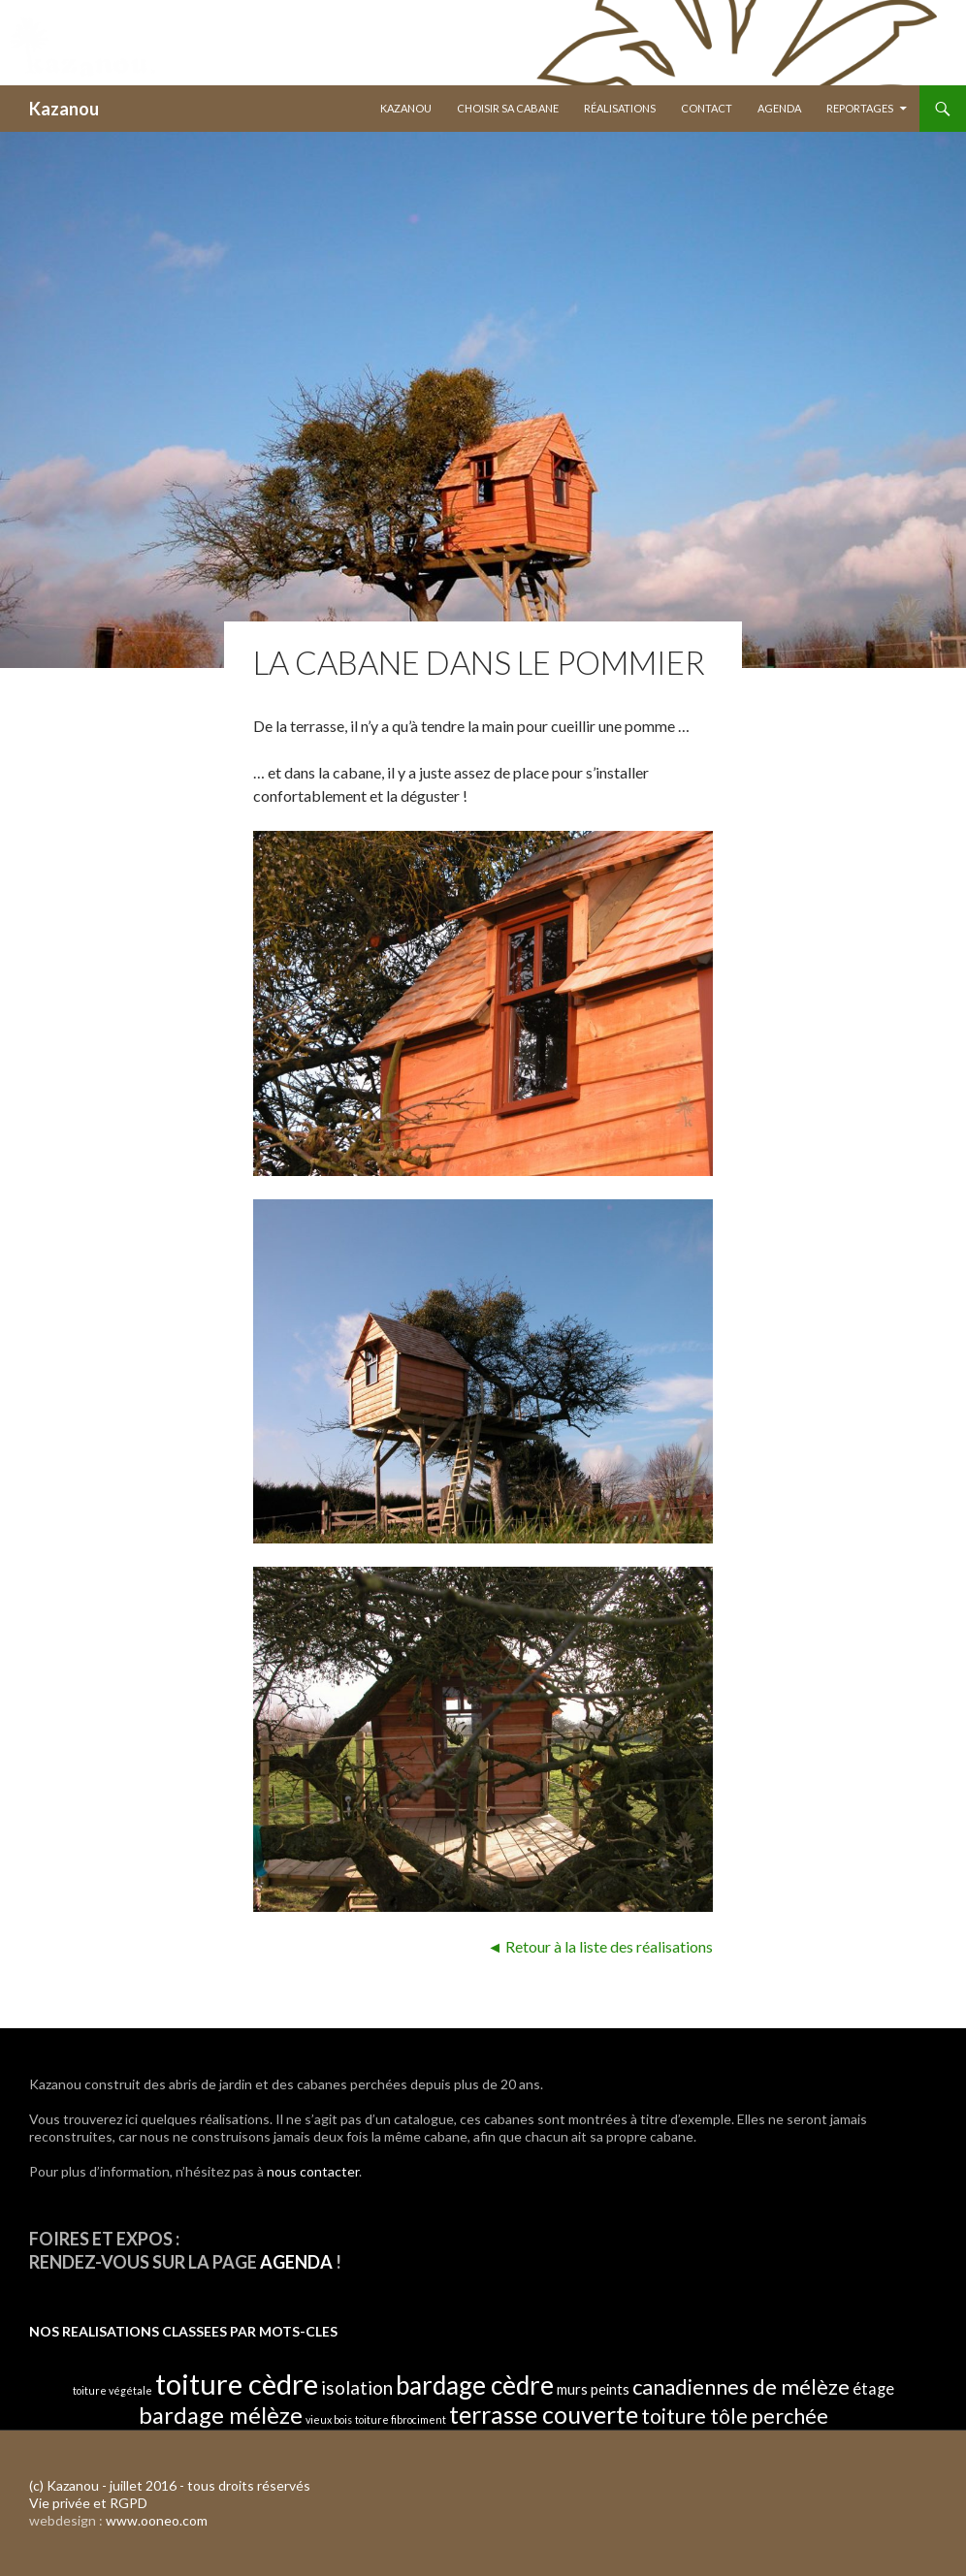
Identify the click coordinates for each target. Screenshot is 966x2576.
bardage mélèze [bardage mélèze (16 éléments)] (221, 2415)
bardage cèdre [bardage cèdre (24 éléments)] (475, 2385)
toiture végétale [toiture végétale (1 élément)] (112, 2390)
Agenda (779, 108)
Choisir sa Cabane (508, 108)
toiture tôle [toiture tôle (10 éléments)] (694, 2415)
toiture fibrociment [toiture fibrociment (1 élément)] (400, 2419)
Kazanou (64, 108)
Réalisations (620, 108)
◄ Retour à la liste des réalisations (600, 1946)
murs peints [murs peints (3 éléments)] (593, 2389)
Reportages (859, 108)
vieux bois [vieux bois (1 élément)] (329, 2419)
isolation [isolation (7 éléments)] (357, 2387)
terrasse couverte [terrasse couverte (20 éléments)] (543, 2414)
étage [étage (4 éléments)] (873, 2388)
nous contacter (313, 2171)
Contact (706, 108)
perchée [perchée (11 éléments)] (789, 2416)
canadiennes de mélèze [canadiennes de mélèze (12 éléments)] (741, 2386)
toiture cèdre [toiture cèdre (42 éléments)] (236, 2384)
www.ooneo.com (157, 2520)
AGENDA (296, 2262)
